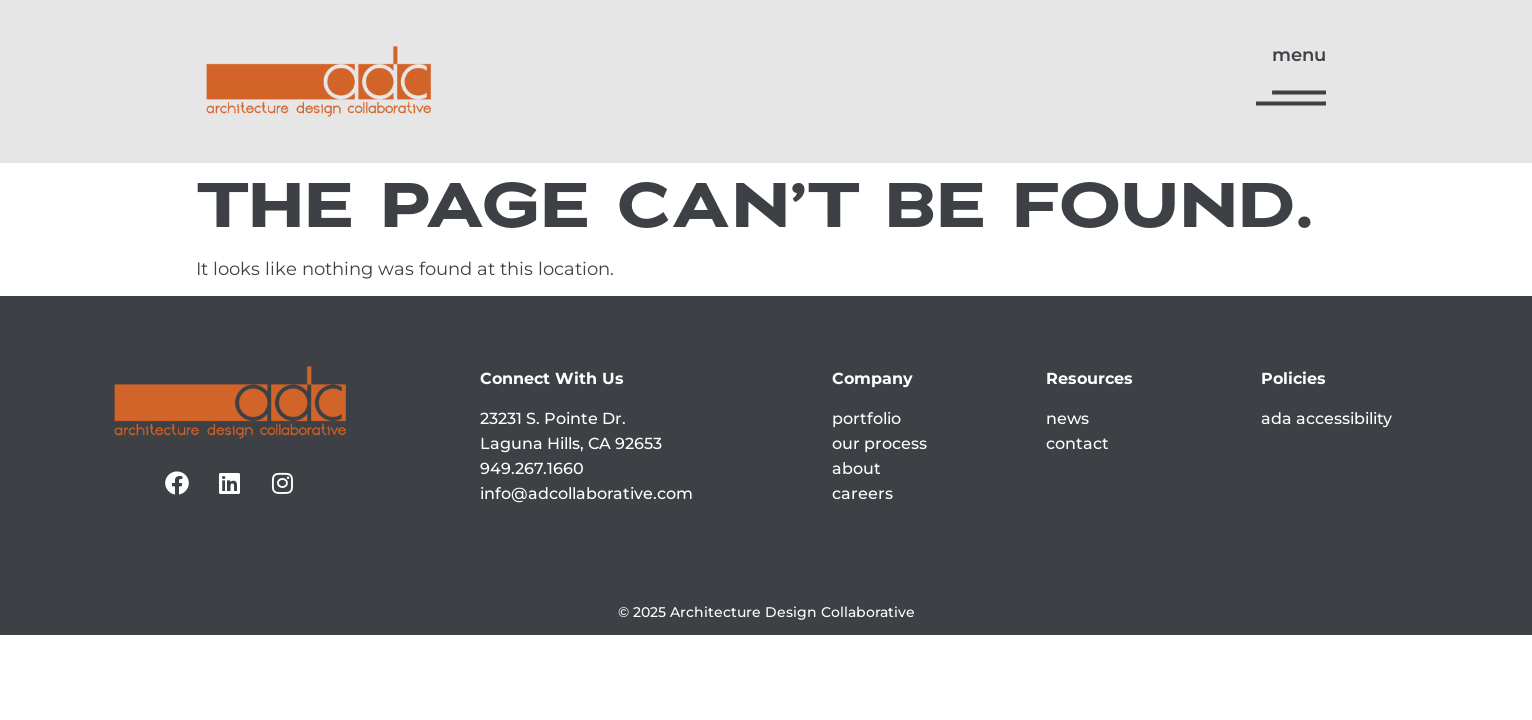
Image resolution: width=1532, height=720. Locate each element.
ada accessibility (1326, 418)
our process (879, 443)
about (856, 468)
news (1067, 418)
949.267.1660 (532, 468)
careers (862, 493)
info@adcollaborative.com (586, 493)
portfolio (866, 418)
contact (1077, 443)
